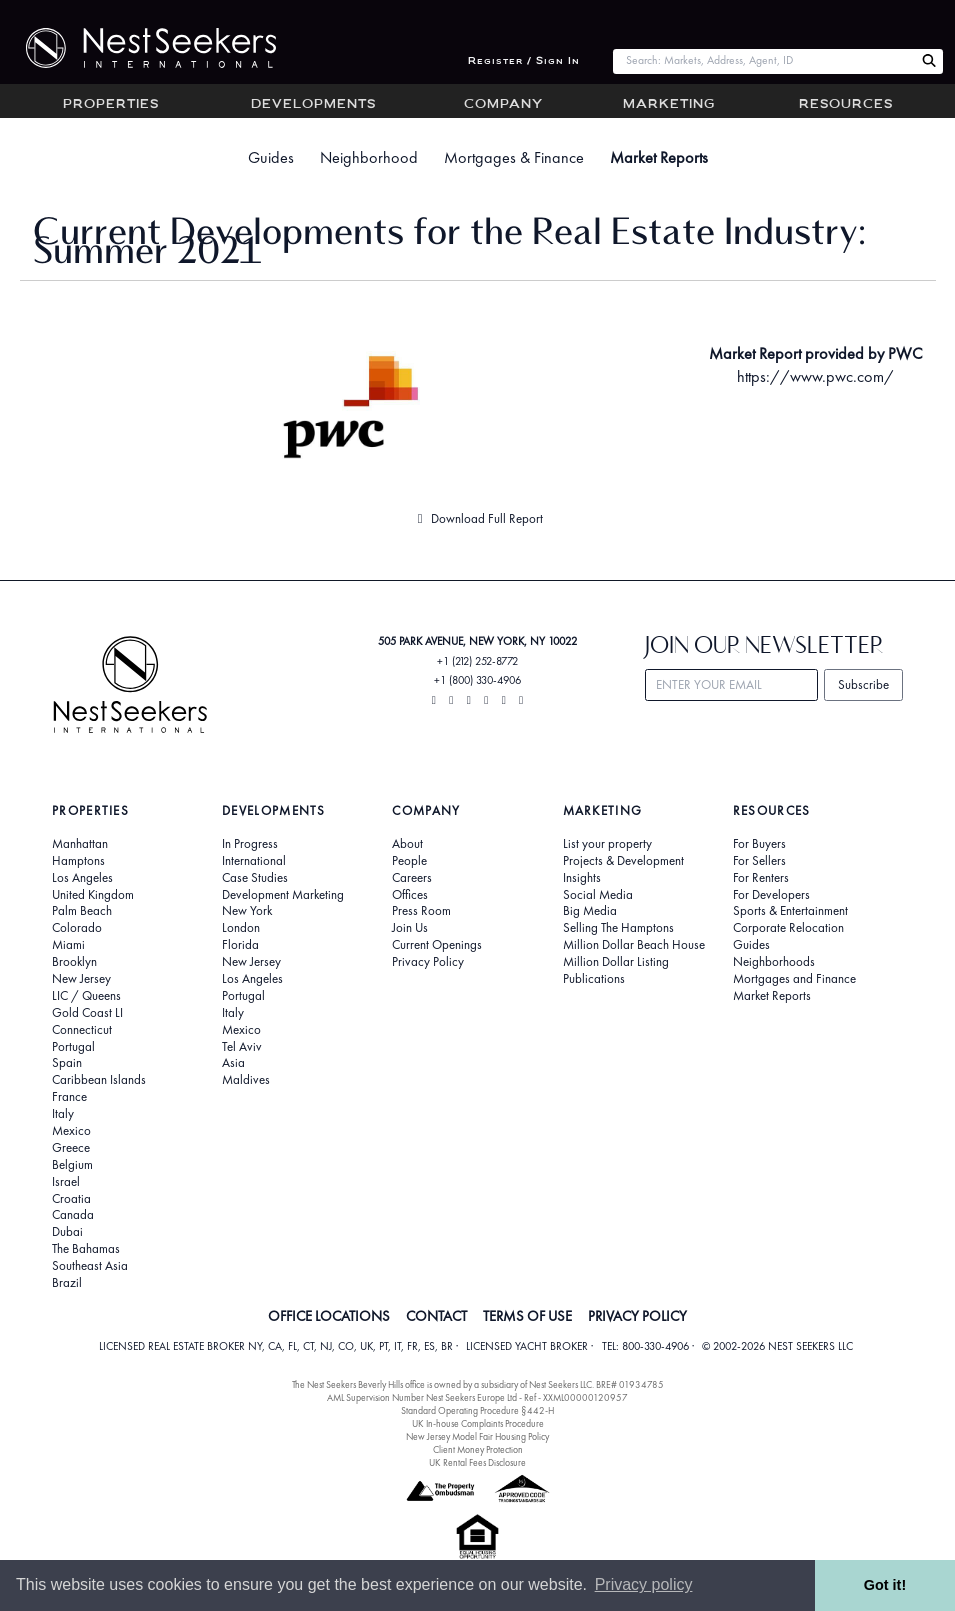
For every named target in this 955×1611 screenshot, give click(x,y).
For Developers (771, 895)
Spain (67, 1063)
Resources (846, 105)
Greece (71, 1148)
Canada (73, 1215)
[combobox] (763, 61)
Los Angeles (82, 878)
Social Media (598, 895)
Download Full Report (477, 518)
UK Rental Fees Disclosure (477, 1462)
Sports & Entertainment (790, 911)
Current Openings (437, 945)
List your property (607, 844)
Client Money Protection (478, 1449)
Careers (412, 878)
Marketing (669, 105)
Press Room (421, 911)
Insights (582, 878)
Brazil (67, 1283)
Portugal (73, 1047)
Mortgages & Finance (514, 157)
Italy (63, 1114)
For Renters (761, 878)
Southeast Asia (90, 1266)
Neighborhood (369, 157)
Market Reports (659, 157)
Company (503, 105)
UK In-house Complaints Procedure (478, 1423)
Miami (68, 945)
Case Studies (255, 878)
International (254, 861)
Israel (66, 1182)
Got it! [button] (885, 1585)
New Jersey (81, 979)
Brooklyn (74, 962)
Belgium (72, 1165)
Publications (594, 979)
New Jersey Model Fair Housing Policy (477, 1436)
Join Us (410, 928)
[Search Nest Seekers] (929, 61)
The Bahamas (86, 1249)
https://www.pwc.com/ (815, 376)
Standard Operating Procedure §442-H (477, 1410)
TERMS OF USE (527, 1316)
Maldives (246, 1080)
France (69, 1097)
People (409, 861)
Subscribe (863, 684)
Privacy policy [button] (644, 1584)
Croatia (71, 1199)
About (407, 844)
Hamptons (78, 861)
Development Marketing (283, 895)
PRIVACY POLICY (637, 1316)
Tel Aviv (242, 1047)
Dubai (67, 1232)
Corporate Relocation (788, 928)
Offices (410, 895)
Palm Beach (82, 911)
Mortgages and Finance (794, 979)
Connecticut (82, 1030)
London (241, 928)
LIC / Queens (86, 996)
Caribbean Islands (99, 1080)
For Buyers (759, 844)
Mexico (71, 1131)
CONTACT (436, 1316)
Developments (313, 105)
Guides (271, 157)
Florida (240, 945)
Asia (233, 1063)
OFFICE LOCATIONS (329, 1316)
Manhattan (80, 844)
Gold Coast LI (87, 1013)
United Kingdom (93, 895)
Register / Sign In (524, 61)
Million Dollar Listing (616, 962)
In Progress (250, 844)
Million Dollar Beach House (634, 945)
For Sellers (759, 861)
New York (247, 911)
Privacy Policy (428, 962)
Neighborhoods (774, 962)
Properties (111, 105)
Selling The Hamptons (618, 928)
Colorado (77, 928)
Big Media (590, 911)
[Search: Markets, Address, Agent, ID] (763, 61)
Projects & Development (623, 861)
